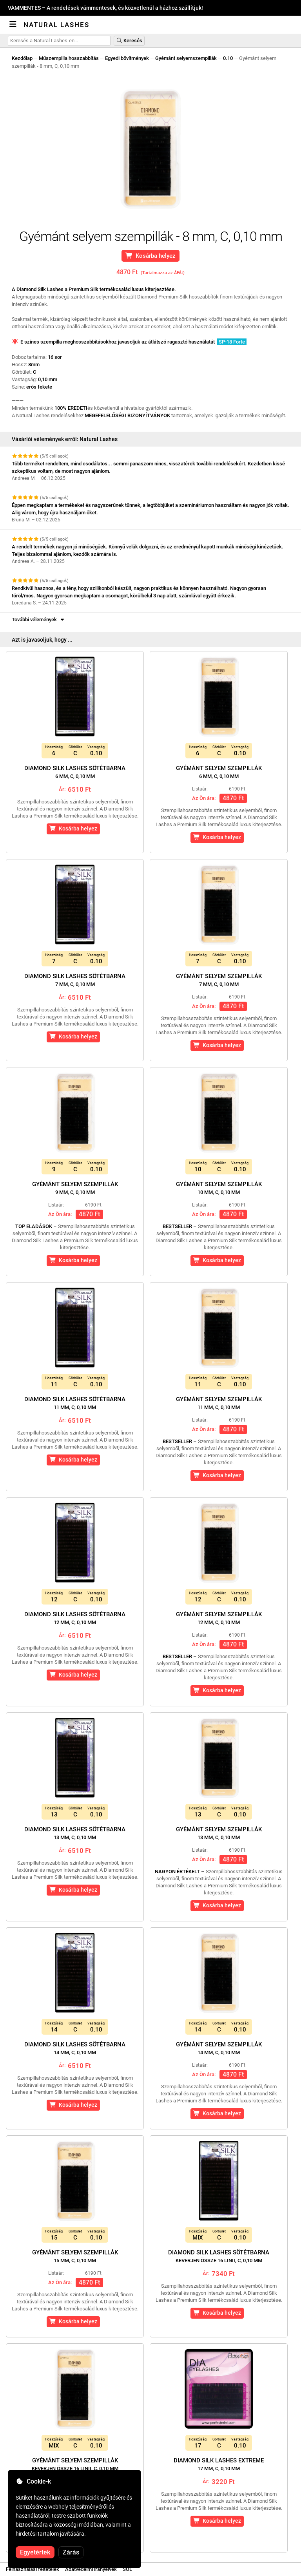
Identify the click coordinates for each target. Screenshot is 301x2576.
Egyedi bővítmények (127, 58)
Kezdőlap (22, 58)
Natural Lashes (56, 25)
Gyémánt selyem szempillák (219, 772)
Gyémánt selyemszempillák (186, 58)
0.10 (228, 58)
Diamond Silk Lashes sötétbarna (74, 772)
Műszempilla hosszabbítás (69, 58)
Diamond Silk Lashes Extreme (219, 2464)
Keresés (129, 40)
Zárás (71, 2552)
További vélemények (38, 619)
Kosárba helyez (150, 255)
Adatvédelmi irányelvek (91, 2569)
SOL (127, 2569)
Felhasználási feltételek (32, 2569)
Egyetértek (35, 2552)
